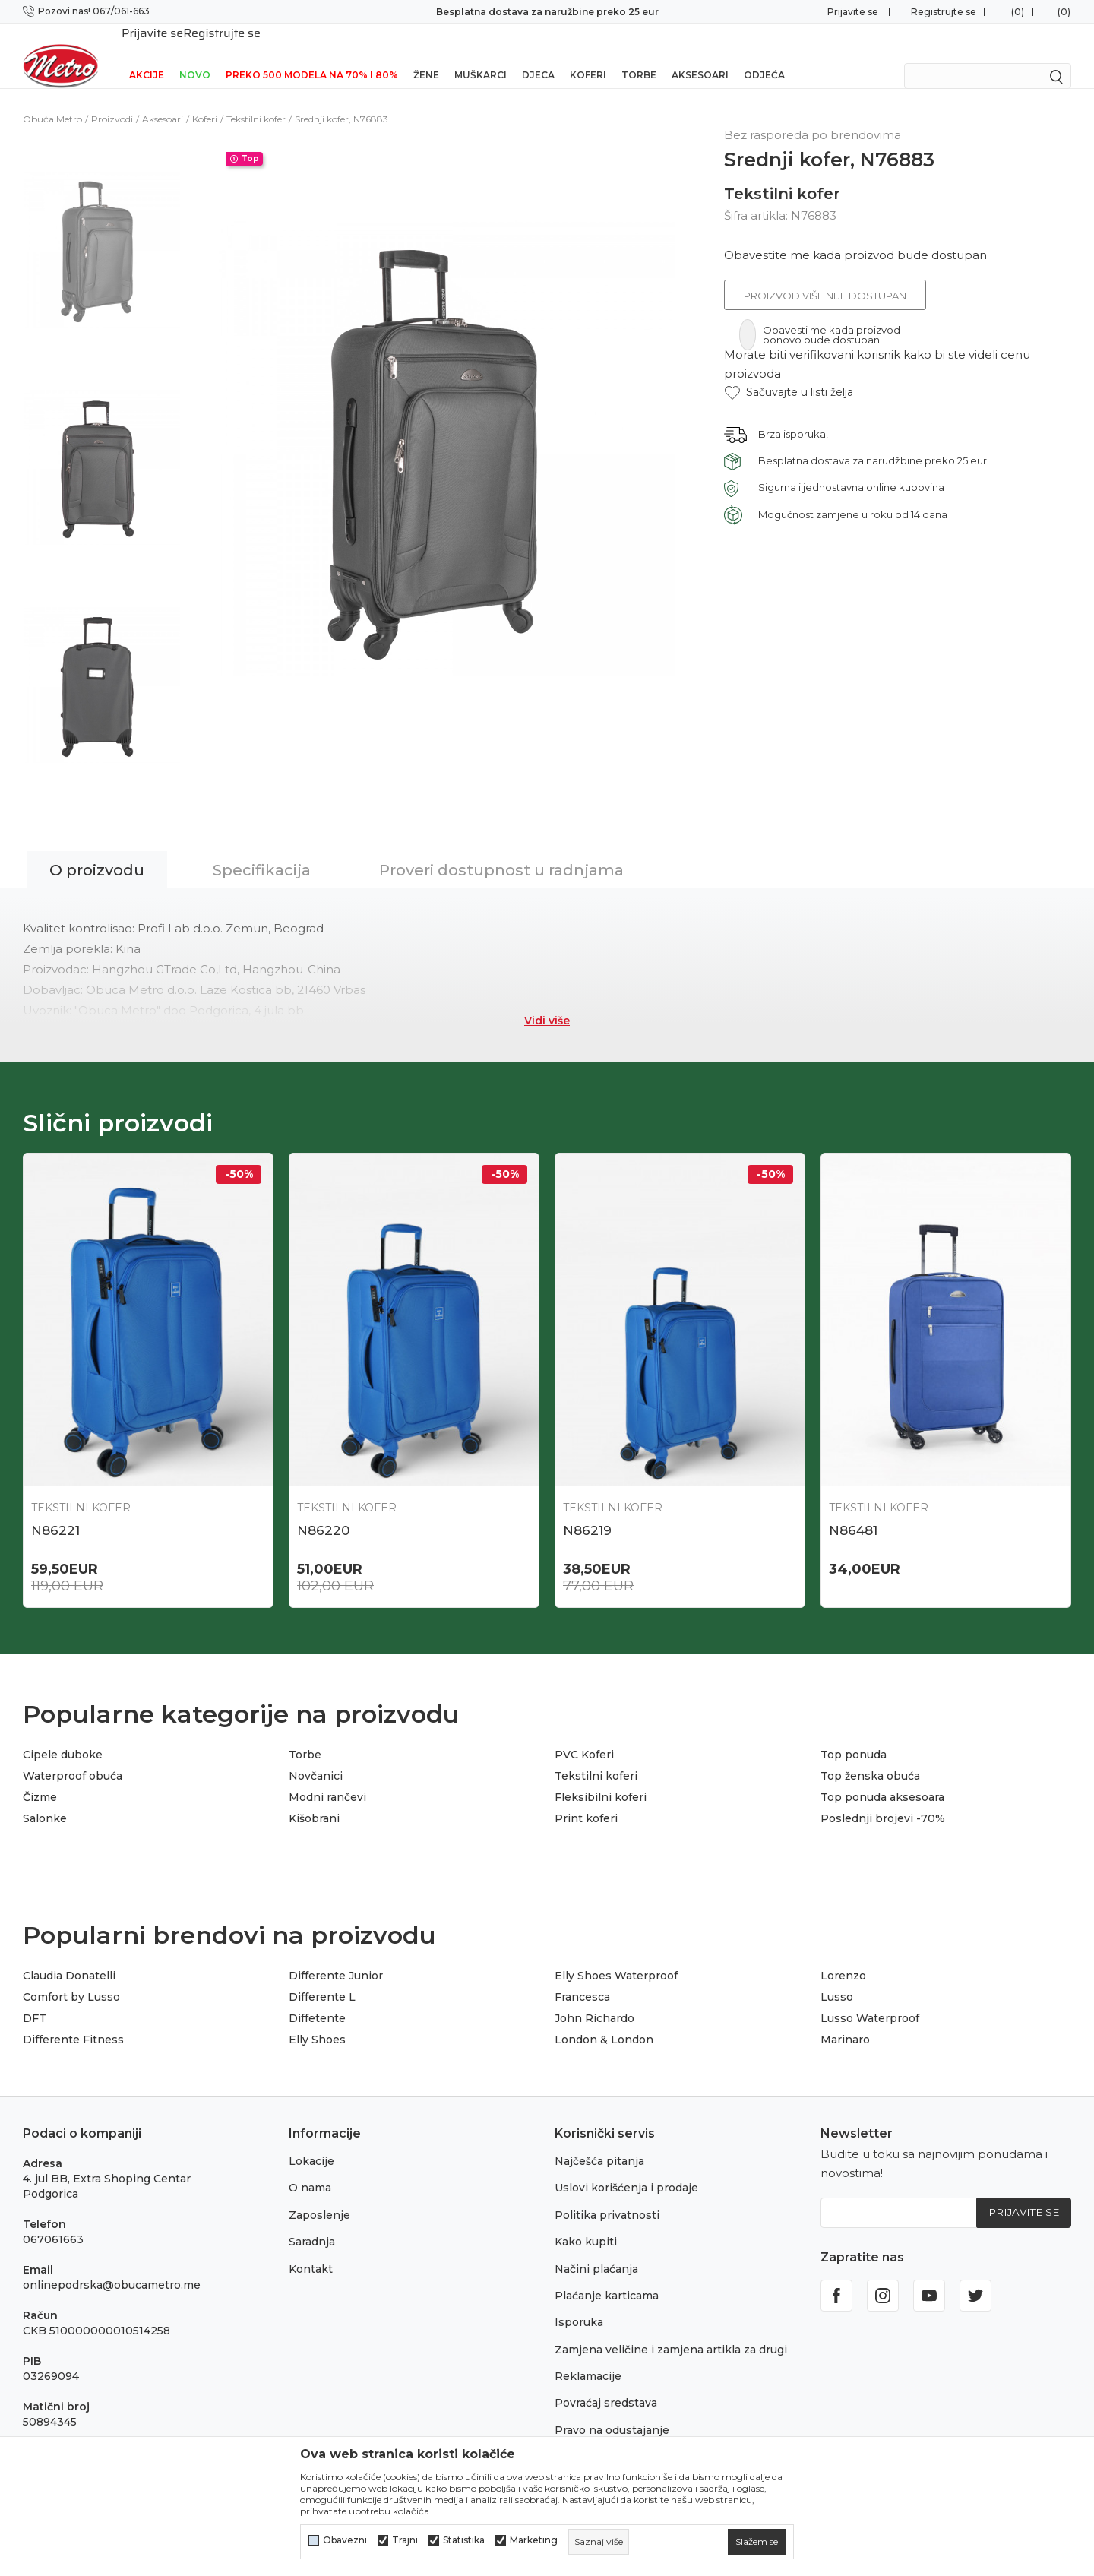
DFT (34, 2003)
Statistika (464, 2540)
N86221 (55, 1510)
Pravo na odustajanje (612, 2414)
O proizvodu (96, 850)
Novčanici (316, 1760)
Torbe (638, 55)
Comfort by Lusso (71, 1982)
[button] (788, 372)
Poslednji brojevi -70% (882, 1803)
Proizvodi (112, 99)
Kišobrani (314, 1803)
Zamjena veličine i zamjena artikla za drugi (671, 2333)
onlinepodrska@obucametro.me (112, 2269)
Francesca (582, 1982)
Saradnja (312, 2226)
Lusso (836, 1982)
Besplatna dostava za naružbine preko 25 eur (547, 11)
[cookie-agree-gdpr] (757, 2542)
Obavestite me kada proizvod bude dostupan (855, 235)
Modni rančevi (327, 1782)
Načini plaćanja (596, 2253)
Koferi (588, 55)
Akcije (146, 55)
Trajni (405, 2540)
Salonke (45, 1803)
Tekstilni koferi (596, 1760)
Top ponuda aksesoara (882, 1782)
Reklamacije (588, 2360)
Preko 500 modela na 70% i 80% (312, 55)
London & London (604, 2024)
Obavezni (345, 2540)
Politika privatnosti (607, 2199)
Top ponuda (853, 1739)
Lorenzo (843, 1960)
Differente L (322, 1982)
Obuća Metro (52, 99)
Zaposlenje (319, 2199)
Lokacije (311, 2145)
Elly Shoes (317, 2024)
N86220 (323, 1510)
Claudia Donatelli (69, 1960)
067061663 (53, 2223)
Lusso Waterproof (869, 2003)
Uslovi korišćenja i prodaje (626, 2172)
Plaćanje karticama (607, 2279)
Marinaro (845, 2024)
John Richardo (594, 2003)
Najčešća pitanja (599, 2145)
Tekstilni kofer (256, 99)
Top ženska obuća (870, 1760)
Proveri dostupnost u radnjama (501, 850)
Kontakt (311, 2253)
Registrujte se (943, 11)
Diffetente (317, 2003)
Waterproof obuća (72, 1760)
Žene (426, 55)
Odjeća (764, 55)
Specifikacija (262, 850)
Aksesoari (700, 55)
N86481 (853, 1510)
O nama (310, 2172)
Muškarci (480, 55)
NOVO (194, 55)
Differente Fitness (73, 2024)
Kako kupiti (586, 2226)
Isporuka (579, 2307)
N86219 (587, 1510)
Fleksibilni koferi (601, 1782)
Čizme (40, 1782)
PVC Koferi (584, 1739)
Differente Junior (336, 1960)
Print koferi (586, 1803)
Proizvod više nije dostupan (825, 276)
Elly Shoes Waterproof (616, 1960)
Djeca (538, 55)
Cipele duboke (63, 1739)
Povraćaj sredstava (606, 2387)
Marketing (534, 2540)
